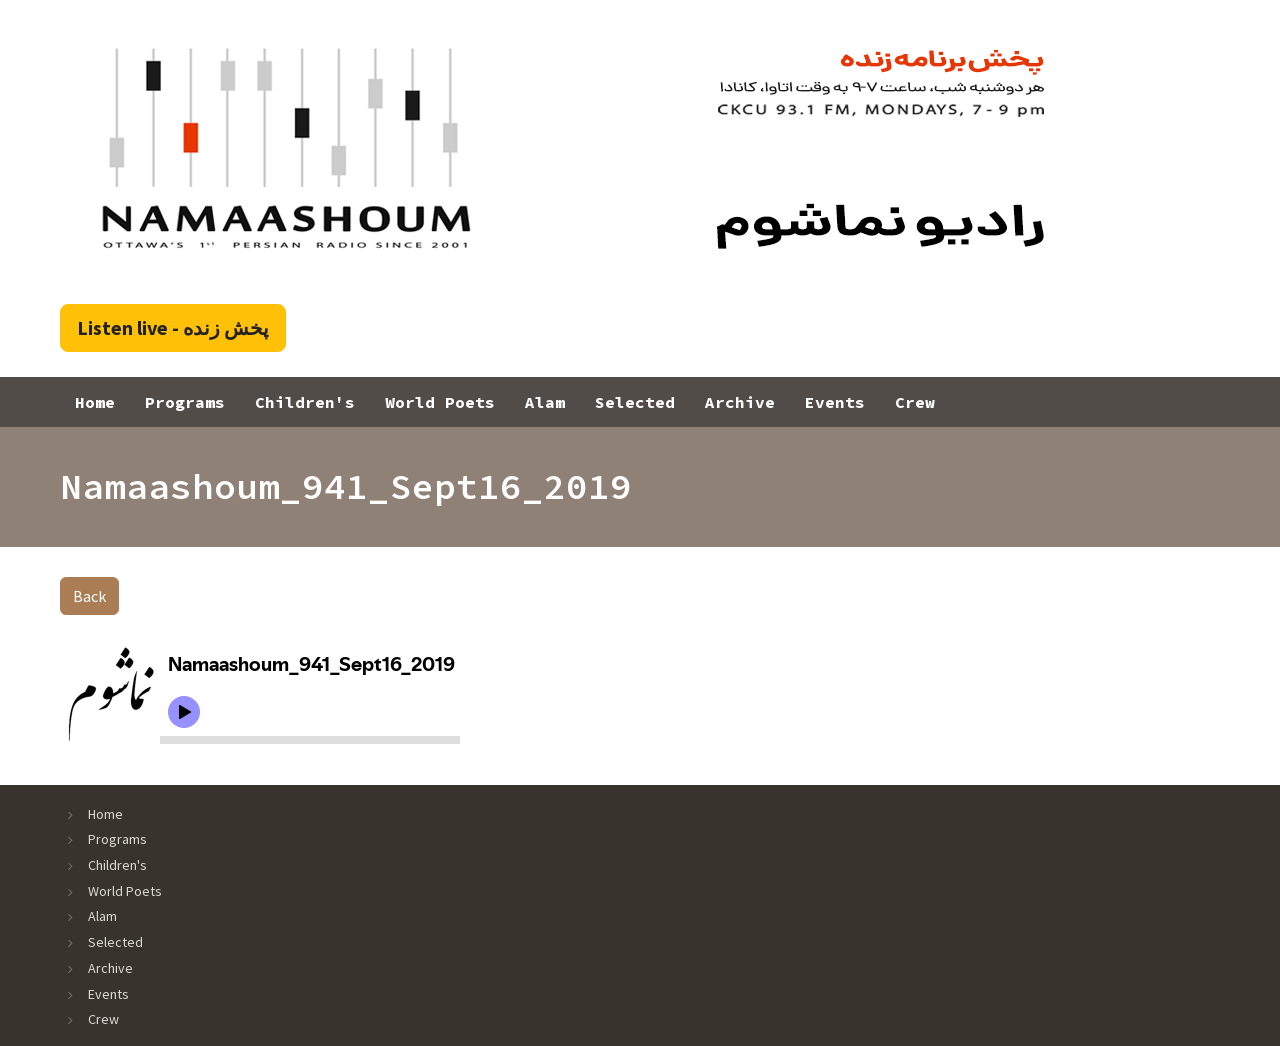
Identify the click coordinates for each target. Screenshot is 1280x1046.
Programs (185, 402)
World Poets (440, 402)
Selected (635, 402)
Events (835, 402)
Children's (305, 402)
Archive (740, 402)
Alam (545, 402)
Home (95, 402)
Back (89, 596)
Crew (915, 402)
